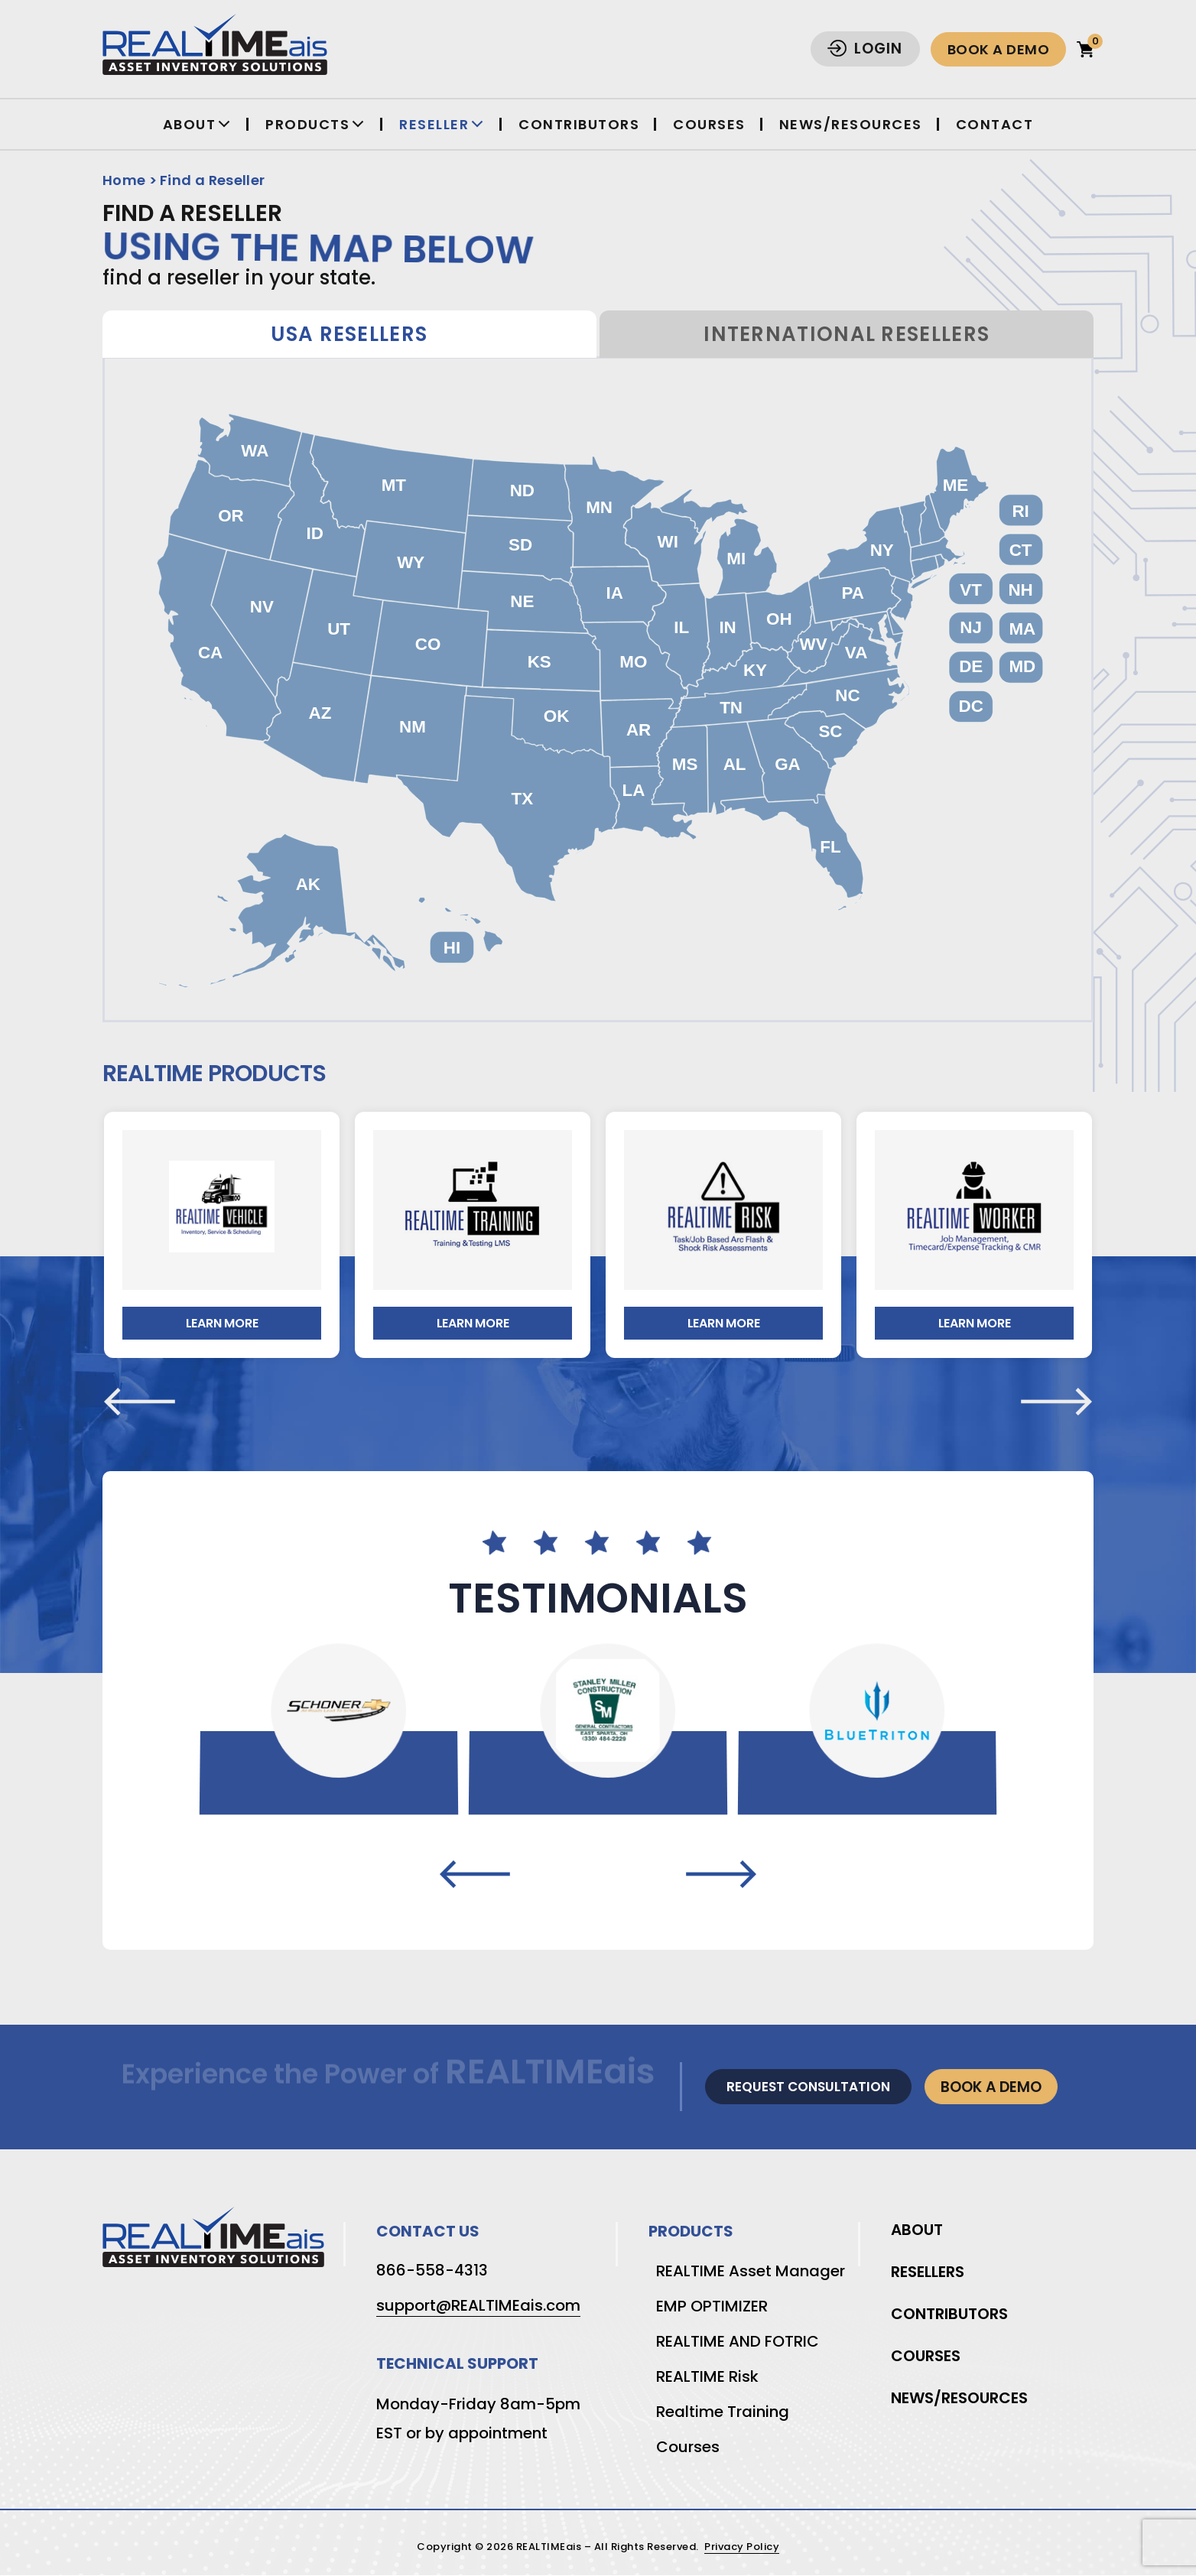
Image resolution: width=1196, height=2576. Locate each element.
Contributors (578, 124)
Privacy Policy (741, 2547)
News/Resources (850, 124)
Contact (995, 124)
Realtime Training (722, 2411)
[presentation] (139, 1401)
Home (124, 180)
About (189, 124)
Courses (709, 124)
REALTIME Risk (707, 2376)
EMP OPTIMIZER (712, 2306)
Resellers (927, 2271)
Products (307, 124)
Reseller (434, 124)
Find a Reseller (212, 180)
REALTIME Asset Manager (750, 2271)
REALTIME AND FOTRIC (737, 2341)
